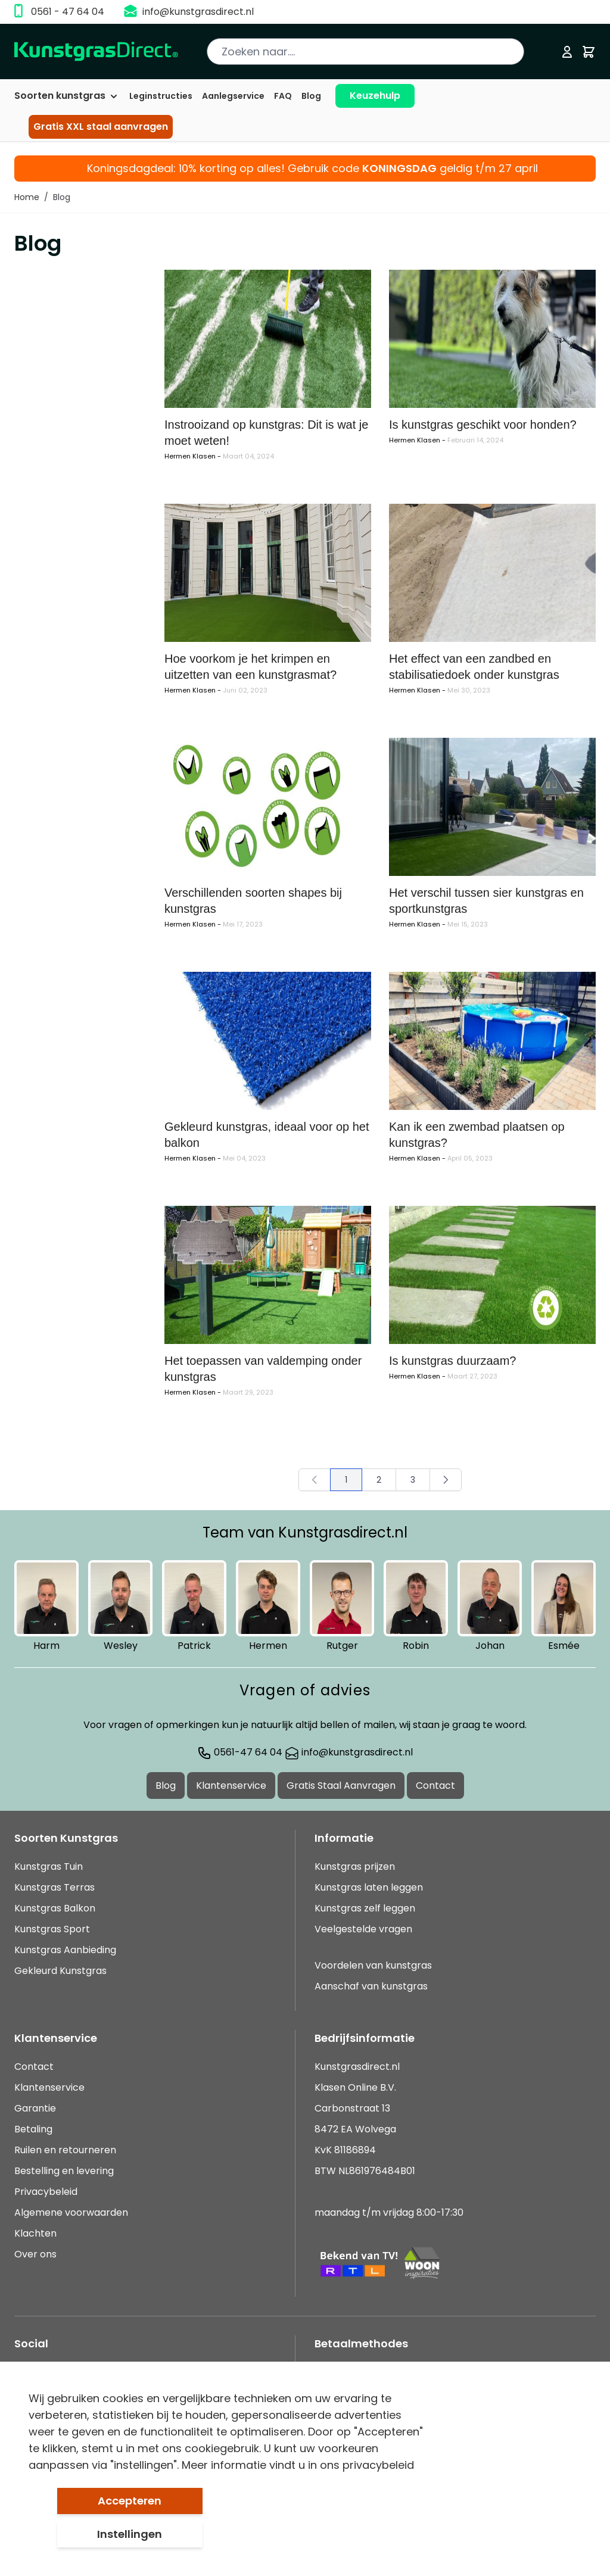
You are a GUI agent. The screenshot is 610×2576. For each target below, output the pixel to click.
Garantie (35, 2108)
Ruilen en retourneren (65, 2150)
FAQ (283, 96)
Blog (311, 96)
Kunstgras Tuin (48, 1866)
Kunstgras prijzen (355, 1866)
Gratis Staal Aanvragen (341, 1785)
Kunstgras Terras (54, 1887)
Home (26, 197)
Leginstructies (160, 96)
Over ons (35, 2254)
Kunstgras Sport (52, 1929)
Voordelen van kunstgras (373, 1965)
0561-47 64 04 (239, 1752)
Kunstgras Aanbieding (65, 1950)
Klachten (35, 2233)
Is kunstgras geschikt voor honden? (483, 424)
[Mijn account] (567, 52)
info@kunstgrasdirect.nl (198, 11)
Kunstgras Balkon (54, 1908)
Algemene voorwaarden (71, 2212)
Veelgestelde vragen (363, 1929)
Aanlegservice (233, 96)
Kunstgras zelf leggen (365, 1908)
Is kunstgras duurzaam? (452, 1360)
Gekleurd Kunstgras (60, 1971)
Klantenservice (231, 1785)
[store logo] (96, 51)
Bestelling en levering (64, 2171)
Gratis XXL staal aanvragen (100, 126)
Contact (435, 1785)
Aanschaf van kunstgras (371, 1986)
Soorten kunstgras (67, 95)
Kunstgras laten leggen (369, 1887)
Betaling (33, 2129)
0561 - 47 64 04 (67, 11)
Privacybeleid (45, 2191)
